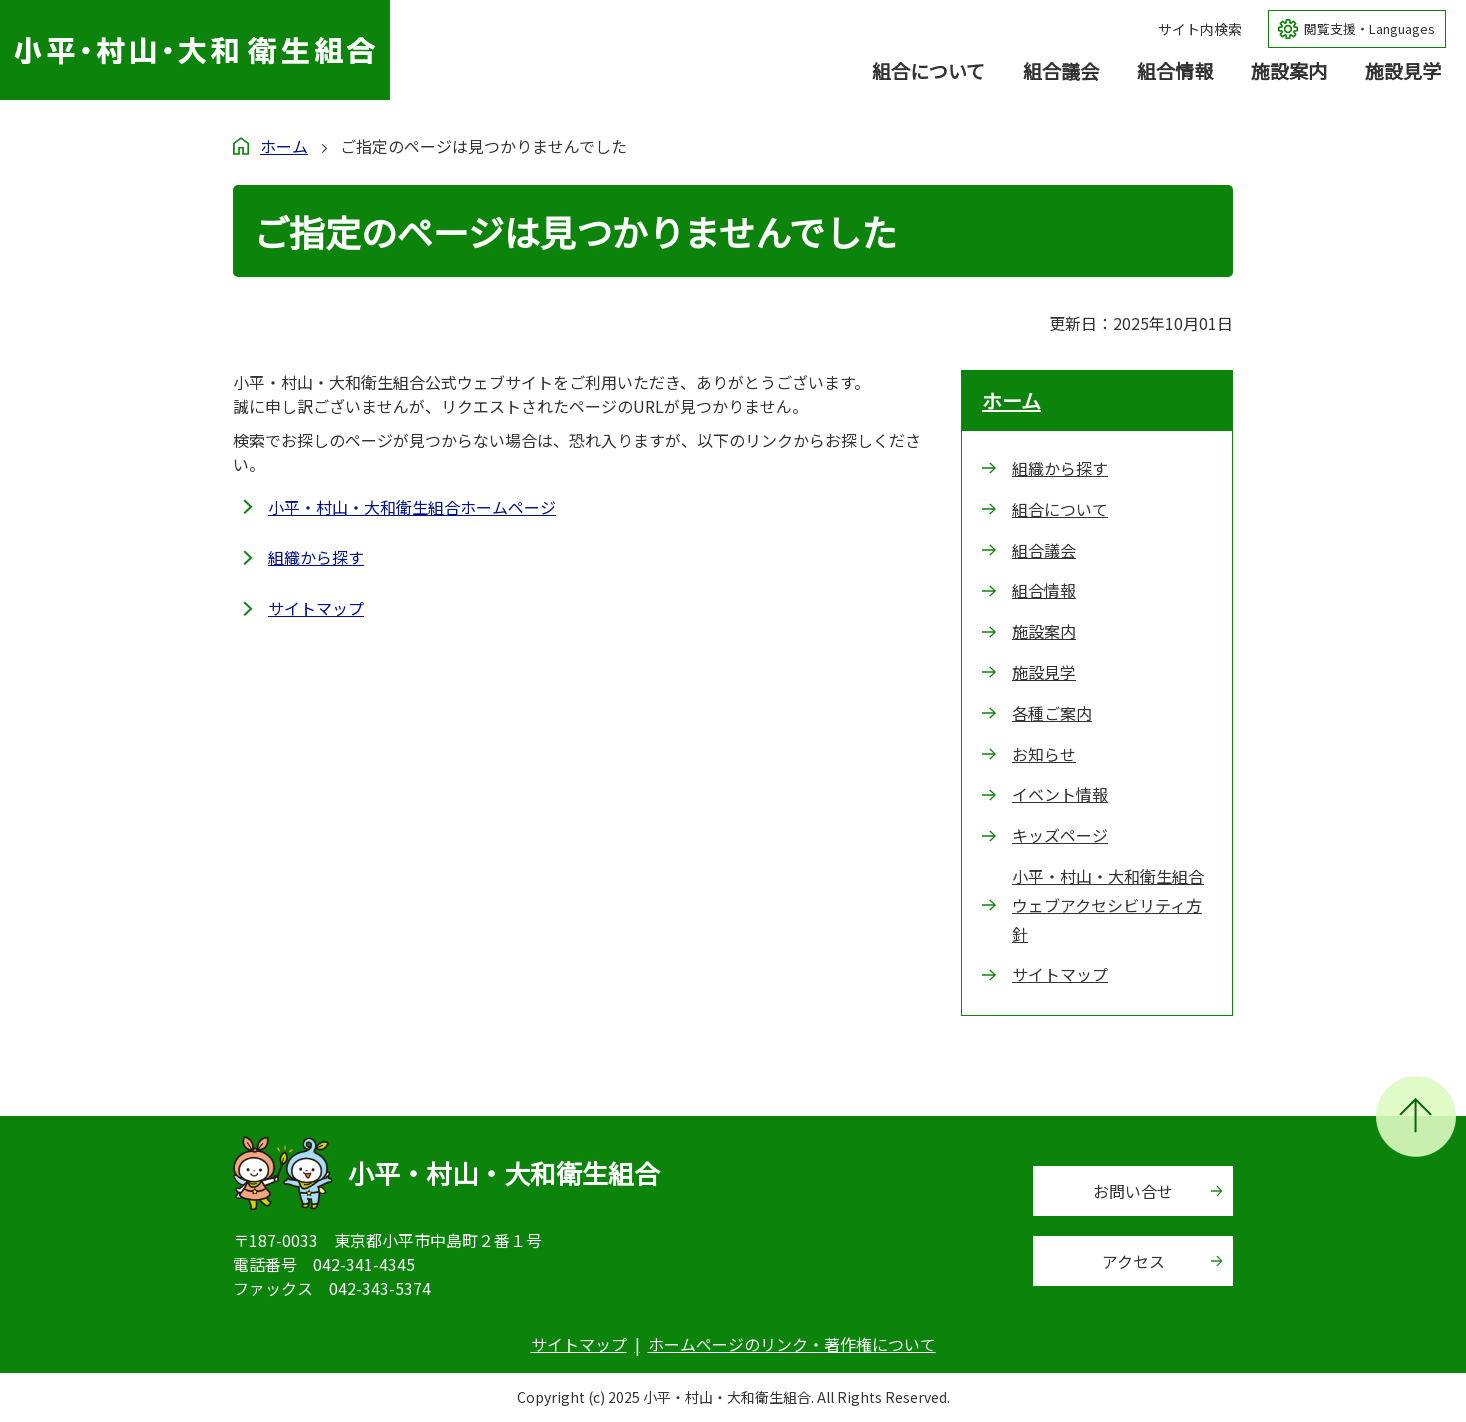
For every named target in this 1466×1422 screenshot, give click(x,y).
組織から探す (316, 557)
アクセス (1133, 1261)
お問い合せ (1133, 1191)
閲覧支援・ (1369, 29)
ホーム (284, 146)
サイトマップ (316, 608)
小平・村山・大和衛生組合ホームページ (412, 507)
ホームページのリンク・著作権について (792, 1344)
